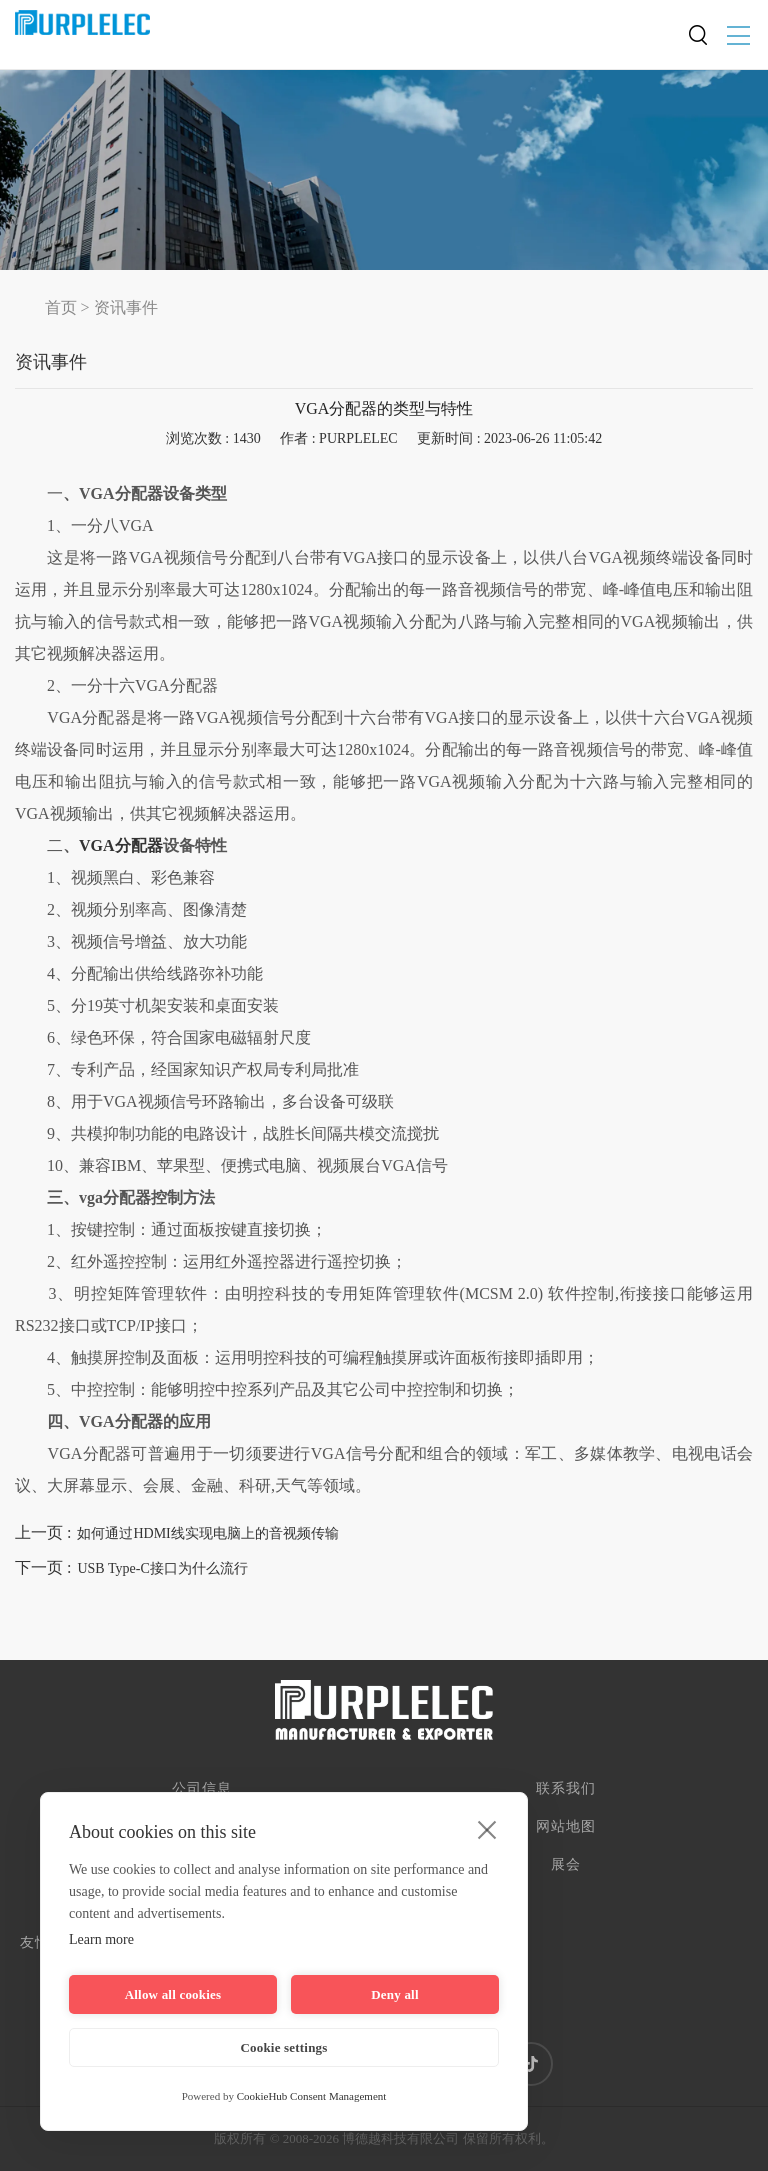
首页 (61, 307)
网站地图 (566, 1826)
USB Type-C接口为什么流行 (162, 1568)
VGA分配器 (121, 845)
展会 (566, 1864)
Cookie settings (283, 2047)
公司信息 (202, 1788)
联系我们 (566, 1788)
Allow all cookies (173, 1994)
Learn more (101, 1939)
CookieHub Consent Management (312, 2096)
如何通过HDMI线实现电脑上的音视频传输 (207, 1533)
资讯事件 (126, 307)
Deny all (394, 1994)
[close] (487, 1829)
